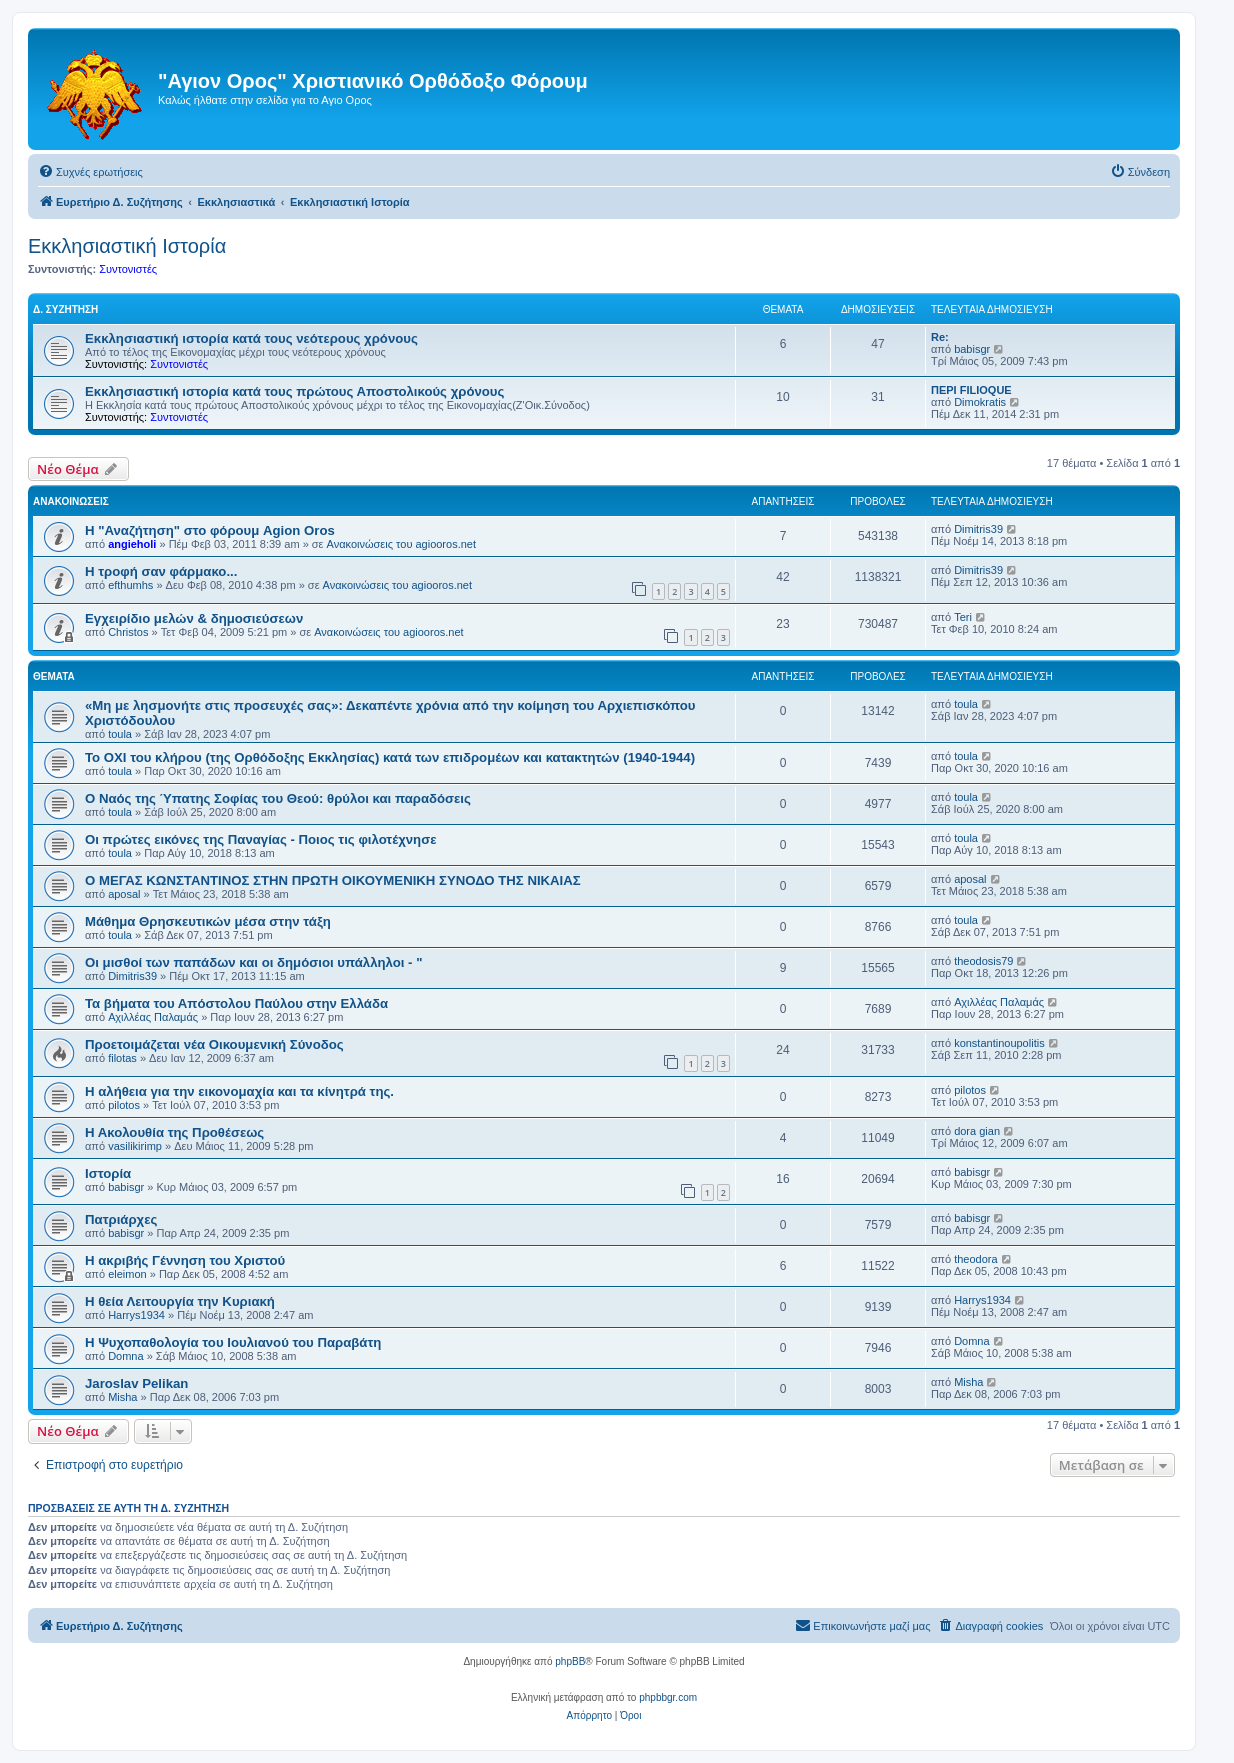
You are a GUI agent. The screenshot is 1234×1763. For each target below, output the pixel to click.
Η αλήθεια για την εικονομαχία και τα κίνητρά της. (239, 1091)
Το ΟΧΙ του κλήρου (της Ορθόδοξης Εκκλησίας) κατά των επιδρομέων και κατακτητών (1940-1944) (390, 757)
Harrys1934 (136, 1315)
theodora (975, 1259)
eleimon (127, 1274)
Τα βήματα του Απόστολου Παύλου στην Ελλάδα (236, 1003)
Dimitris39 (978, 529)
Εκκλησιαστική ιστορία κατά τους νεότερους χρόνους (251, 338)
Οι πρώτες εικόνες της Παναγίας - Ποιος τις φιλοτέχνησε (260, 839)
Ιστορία (108, 1173)
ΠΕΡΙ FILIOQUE (971, 390)
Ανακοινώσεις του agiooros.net (401, 544)
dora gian (977, 1131)
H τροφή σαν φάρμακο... (161, 571)
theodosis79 (983, 961)
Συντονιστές (128, 269)
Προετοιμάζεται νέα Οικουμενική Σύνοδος (214, 1044)
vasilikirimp (135, 1146)
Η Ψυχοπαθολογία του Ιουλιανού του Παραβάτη (233, 1342)
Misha (122, 1397)
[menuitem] (90, 172)
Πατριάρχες (121, 1219)
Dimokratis (980, 402)
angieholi (132, 544)
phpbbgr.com (668, 1697)
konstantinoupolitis (999, 1043)
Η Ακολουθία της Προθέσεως (174, 1132)
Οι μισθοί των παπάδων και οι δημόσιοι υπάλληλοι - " (253, 962)
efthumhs (130, 585)
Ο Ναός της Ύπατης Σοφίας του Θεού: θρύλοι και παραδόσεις (278, 798)
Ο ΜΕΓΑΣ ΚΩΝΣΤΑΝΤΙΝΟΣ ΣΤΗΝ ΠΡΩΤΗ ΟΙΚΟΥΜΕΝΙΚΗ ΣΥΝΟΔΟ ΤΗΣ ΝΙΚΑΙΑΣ (333, 880)
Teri (963, 617)
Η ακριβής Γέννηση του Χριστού (185, 1260)
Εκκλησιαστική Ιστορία (127, 246)
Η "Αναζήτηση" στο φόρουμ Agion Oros (210, 530)
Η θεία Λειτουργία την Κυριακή (180, 1301)
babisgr (972, 349)
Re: (940, 337)
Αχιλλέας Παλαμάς (153, 1017)
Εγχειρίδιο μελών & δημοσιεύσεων (194, 618)
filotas (122, 1058)
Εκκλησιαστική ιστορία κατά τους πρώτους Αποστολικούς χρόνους (294, 391)
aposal (124, 894)
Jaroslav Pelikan (136, 1383)
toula (120, 734)
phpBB (570, 1661)
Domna (125, 1356)
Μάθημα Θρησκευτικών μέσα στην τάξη (208, 921)
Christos (128, 632)
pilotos (124, 1105)
